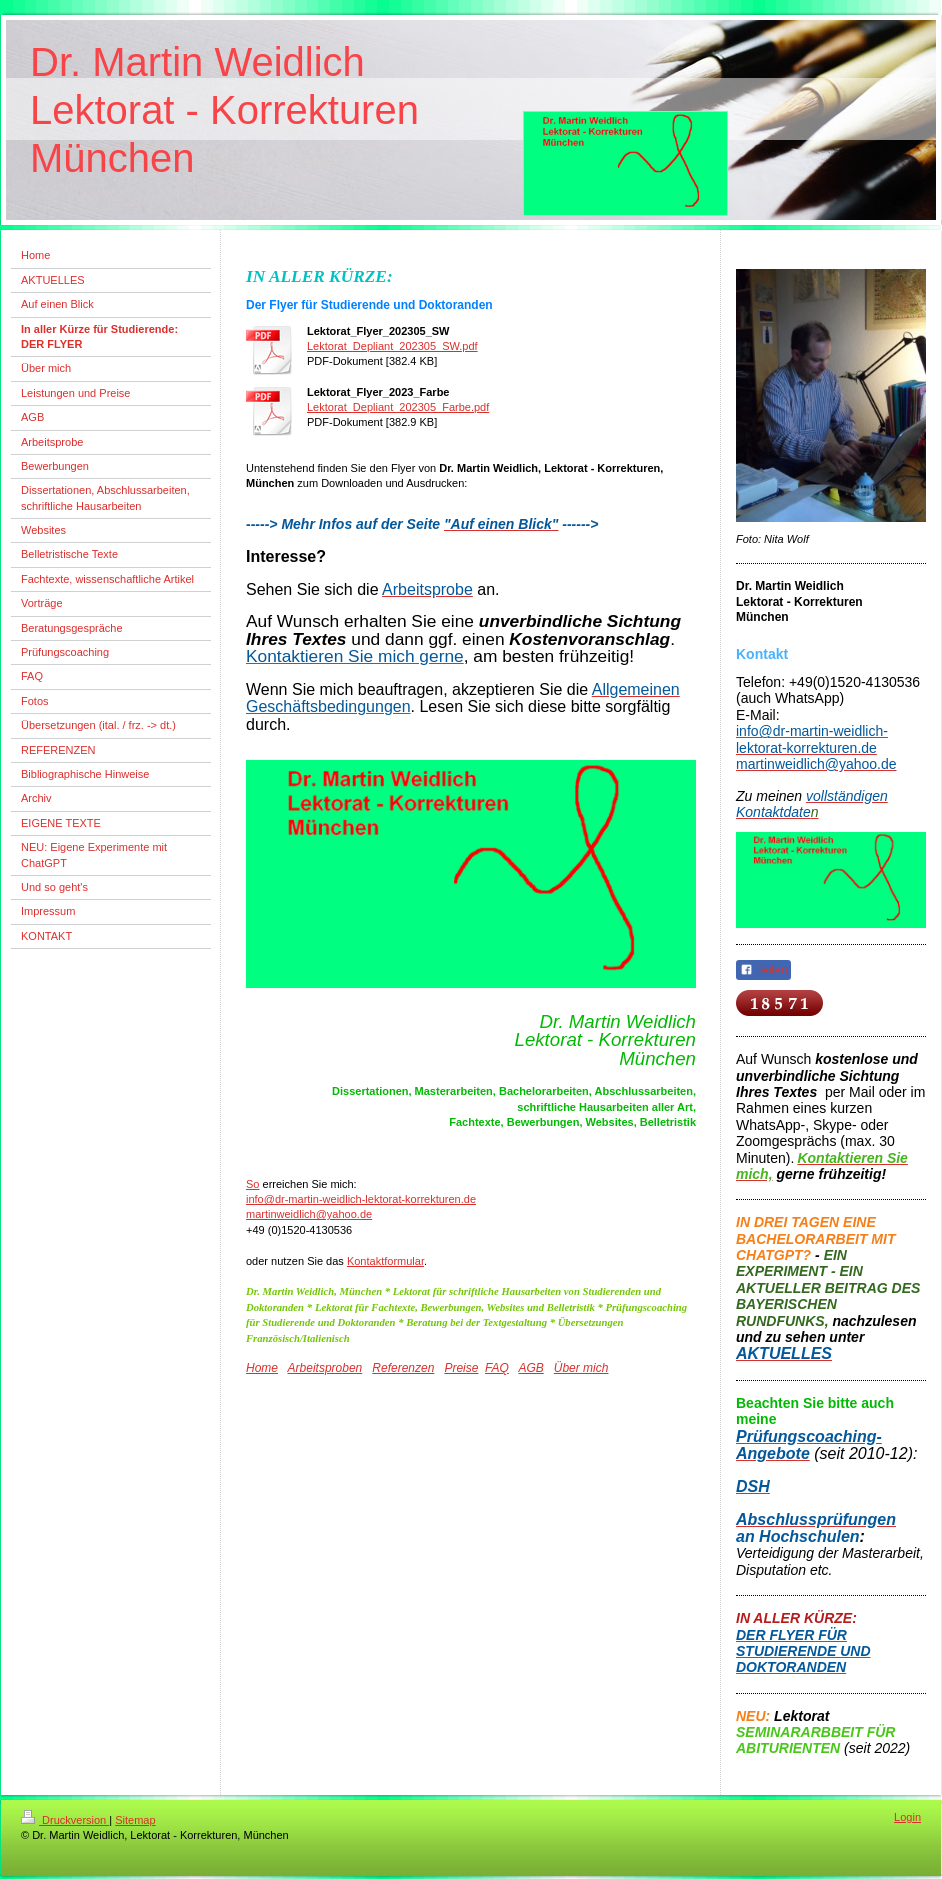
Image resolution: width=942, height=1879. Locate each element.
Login (907, 1817)
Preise (461, 1368)
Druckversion (65, 1820)
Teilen (763, 970)
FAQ (497, 1368)
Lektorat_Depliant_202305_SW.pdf (392, 346)
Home (262, 1368)
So (252, 1184)
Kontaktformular (385, 1261)
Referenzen (403, 1368)
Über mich (581, 1368)
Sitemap (135, 1820)
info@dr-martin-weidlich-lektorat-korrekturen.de (361, 1199)
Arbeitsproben (325, 1368)
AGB (530, 1368)
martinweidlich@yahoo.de (309, 1214)
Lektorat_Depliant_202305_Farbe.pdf (398, 407)
